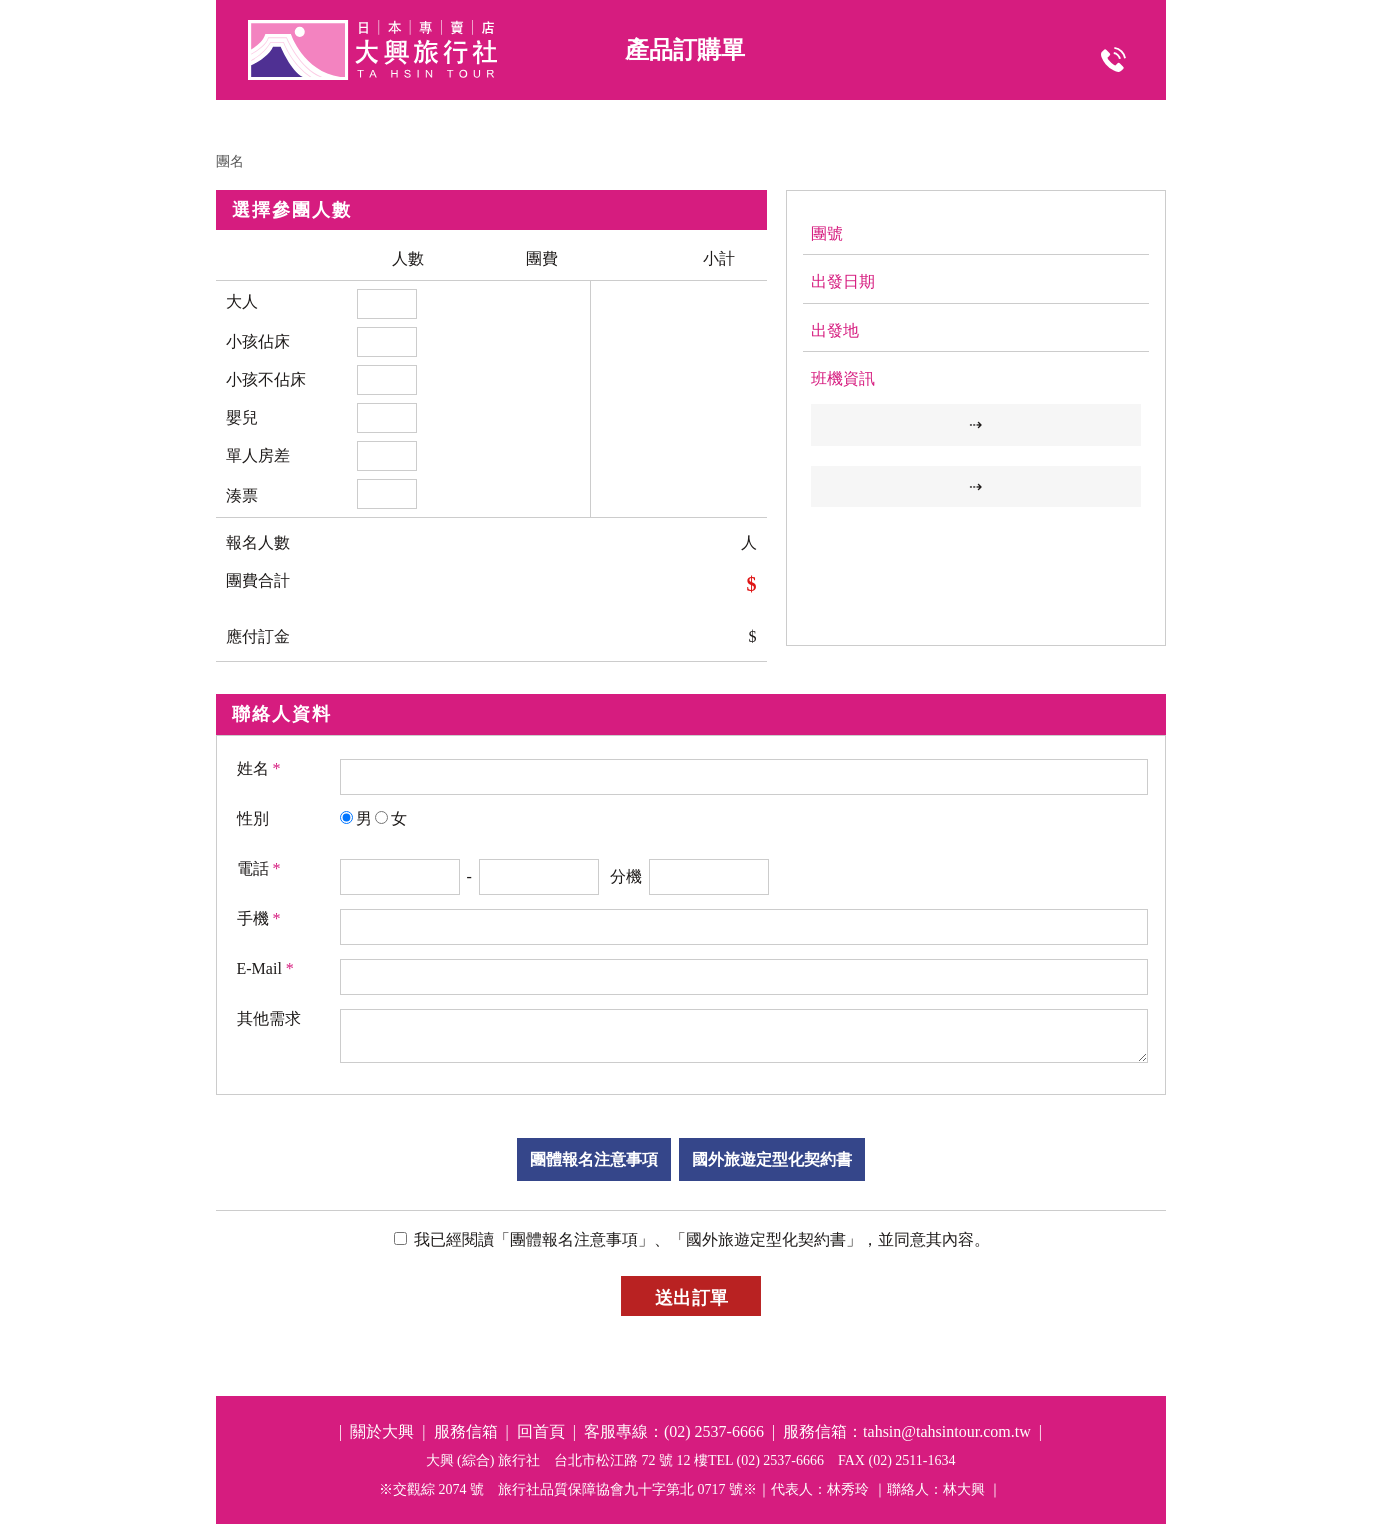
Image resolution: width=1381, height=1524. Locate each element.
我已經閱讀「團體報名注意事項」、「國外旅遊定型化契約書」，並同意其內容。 (700, 1239)
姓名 (259, 768)
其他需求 (269, 1018)
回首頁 (541, 1431)
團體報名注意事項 (594, 1159)
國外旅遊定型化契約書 (772, 1159)
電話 (259, 868)
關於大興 (382, 1431)
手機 (259, 918)
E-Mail (265, 968)
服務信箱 (466, 1431)
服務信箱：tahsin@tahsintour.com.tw (907, 1431)
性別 (253, 818)
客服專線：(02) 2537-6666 (674, 1431)
